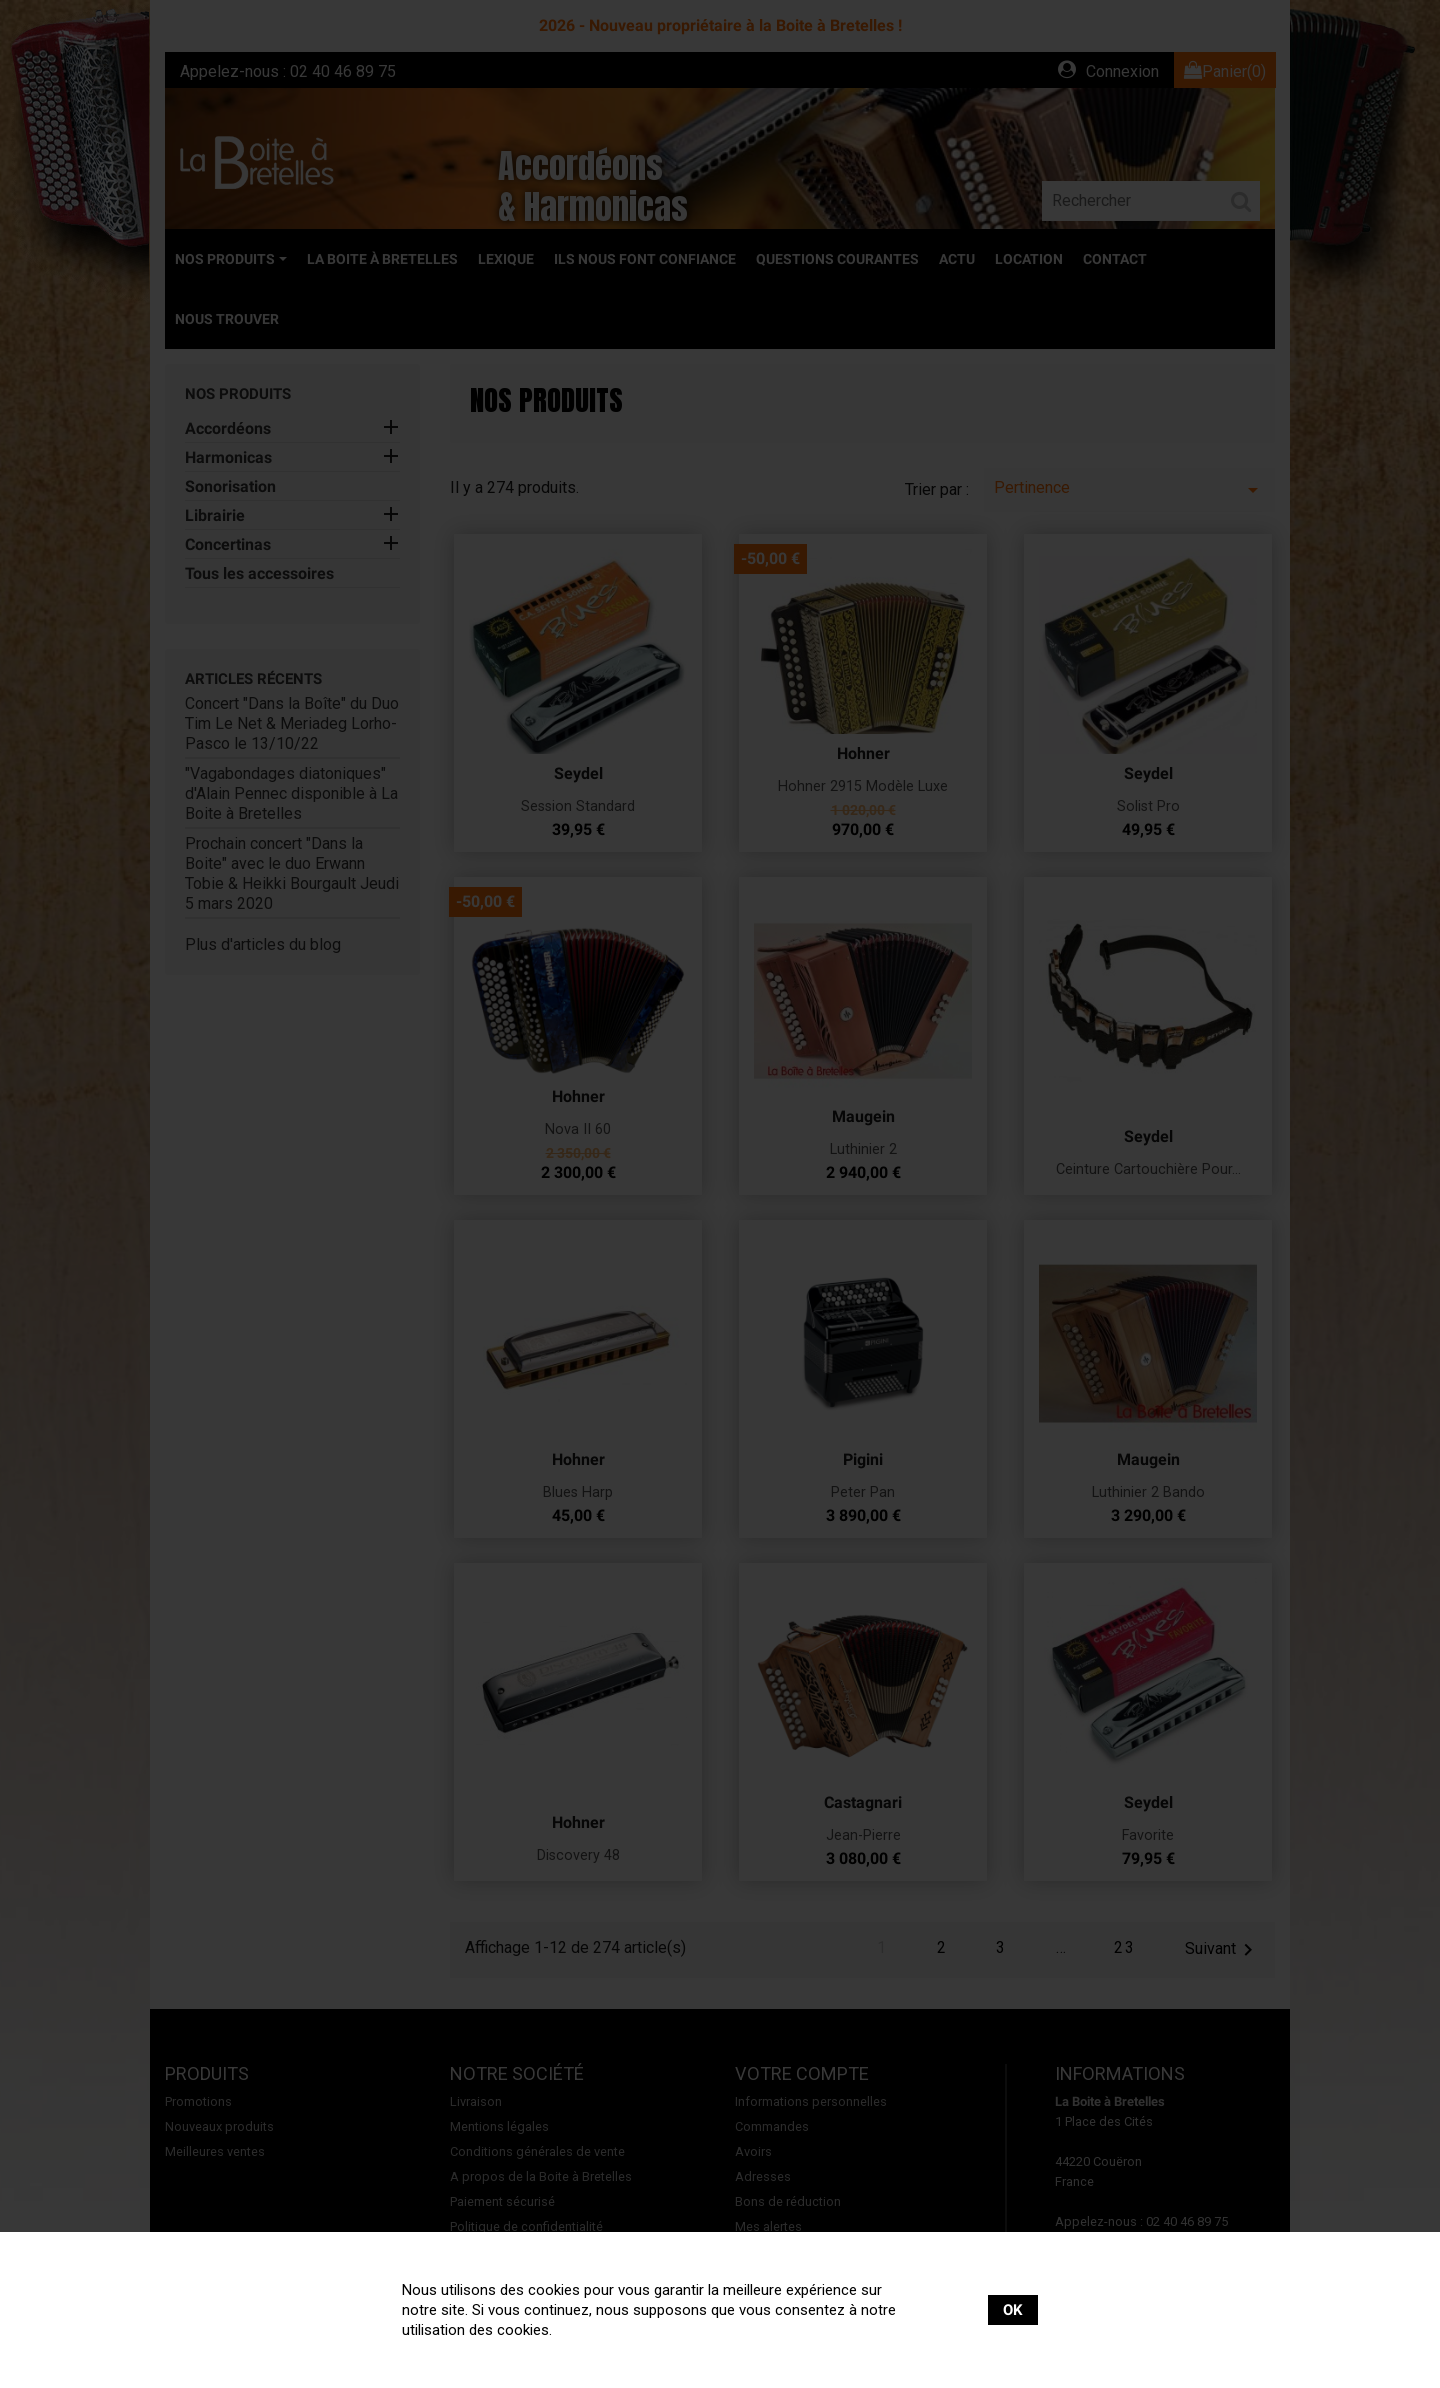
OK (1013, 2310)
